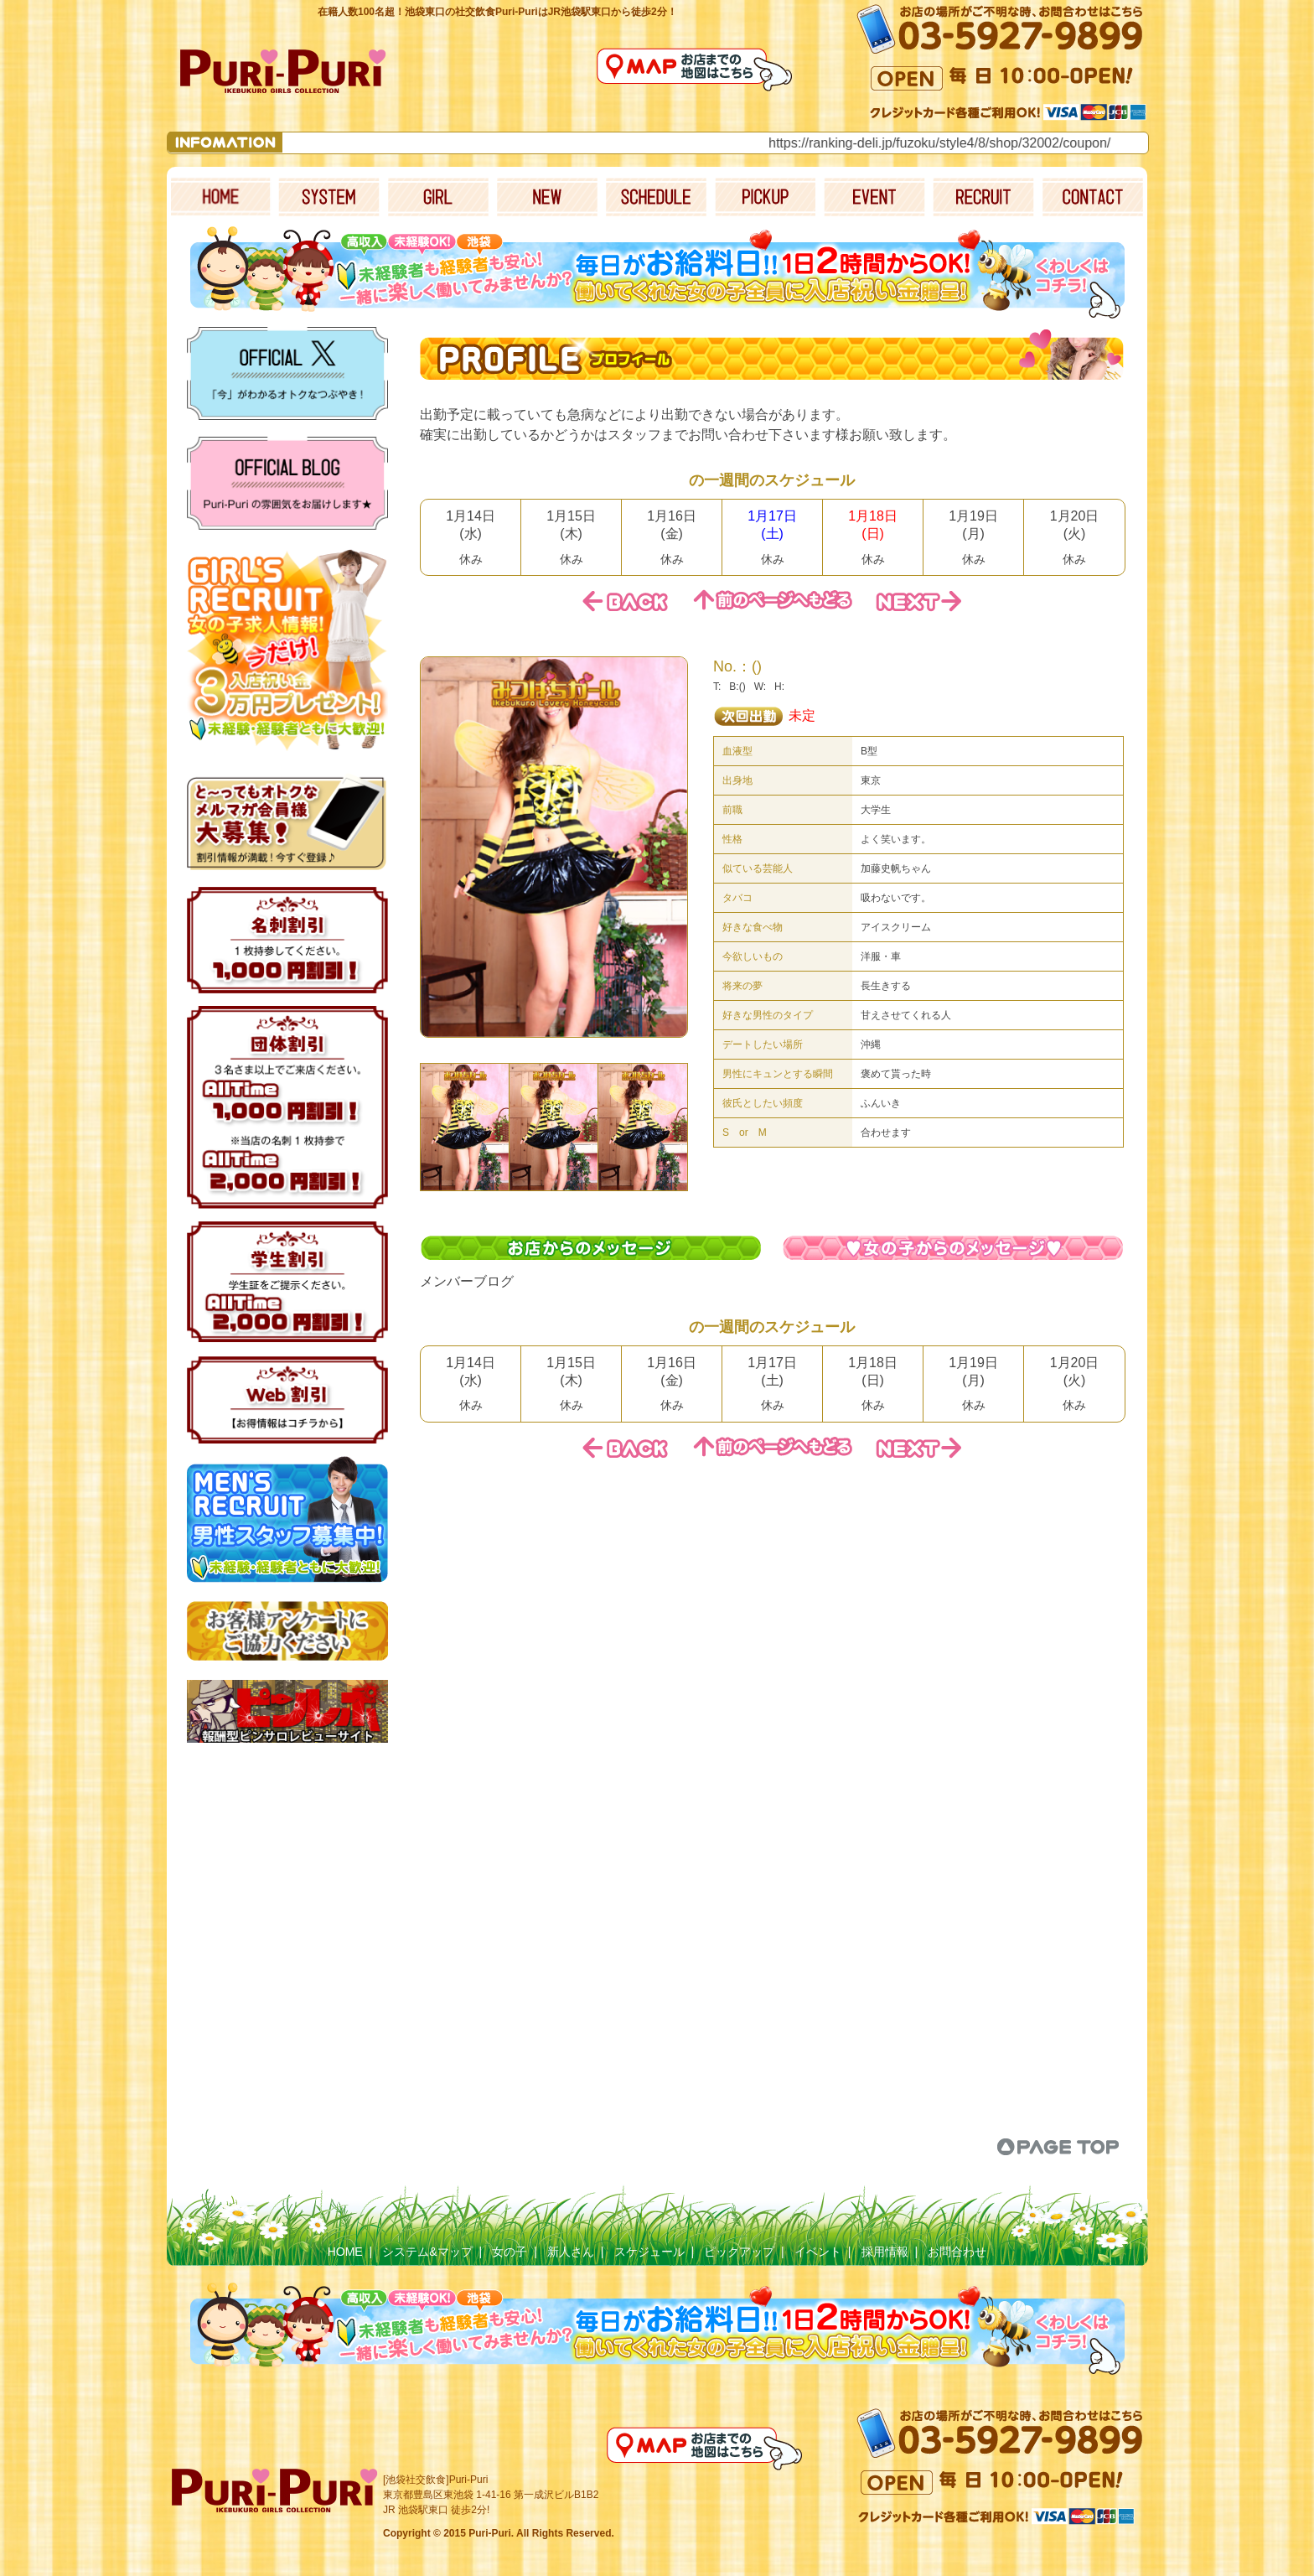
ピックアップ (739, 2251)
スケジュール (649, 2251)
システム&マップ (427, 2251)
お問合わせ (957, 2251)
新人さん (570, 2251)
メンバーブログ (467, 1281)
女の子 (509, 2251)
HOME (345, 2251)
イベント (817, 2251)
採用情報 (884, 2251)
